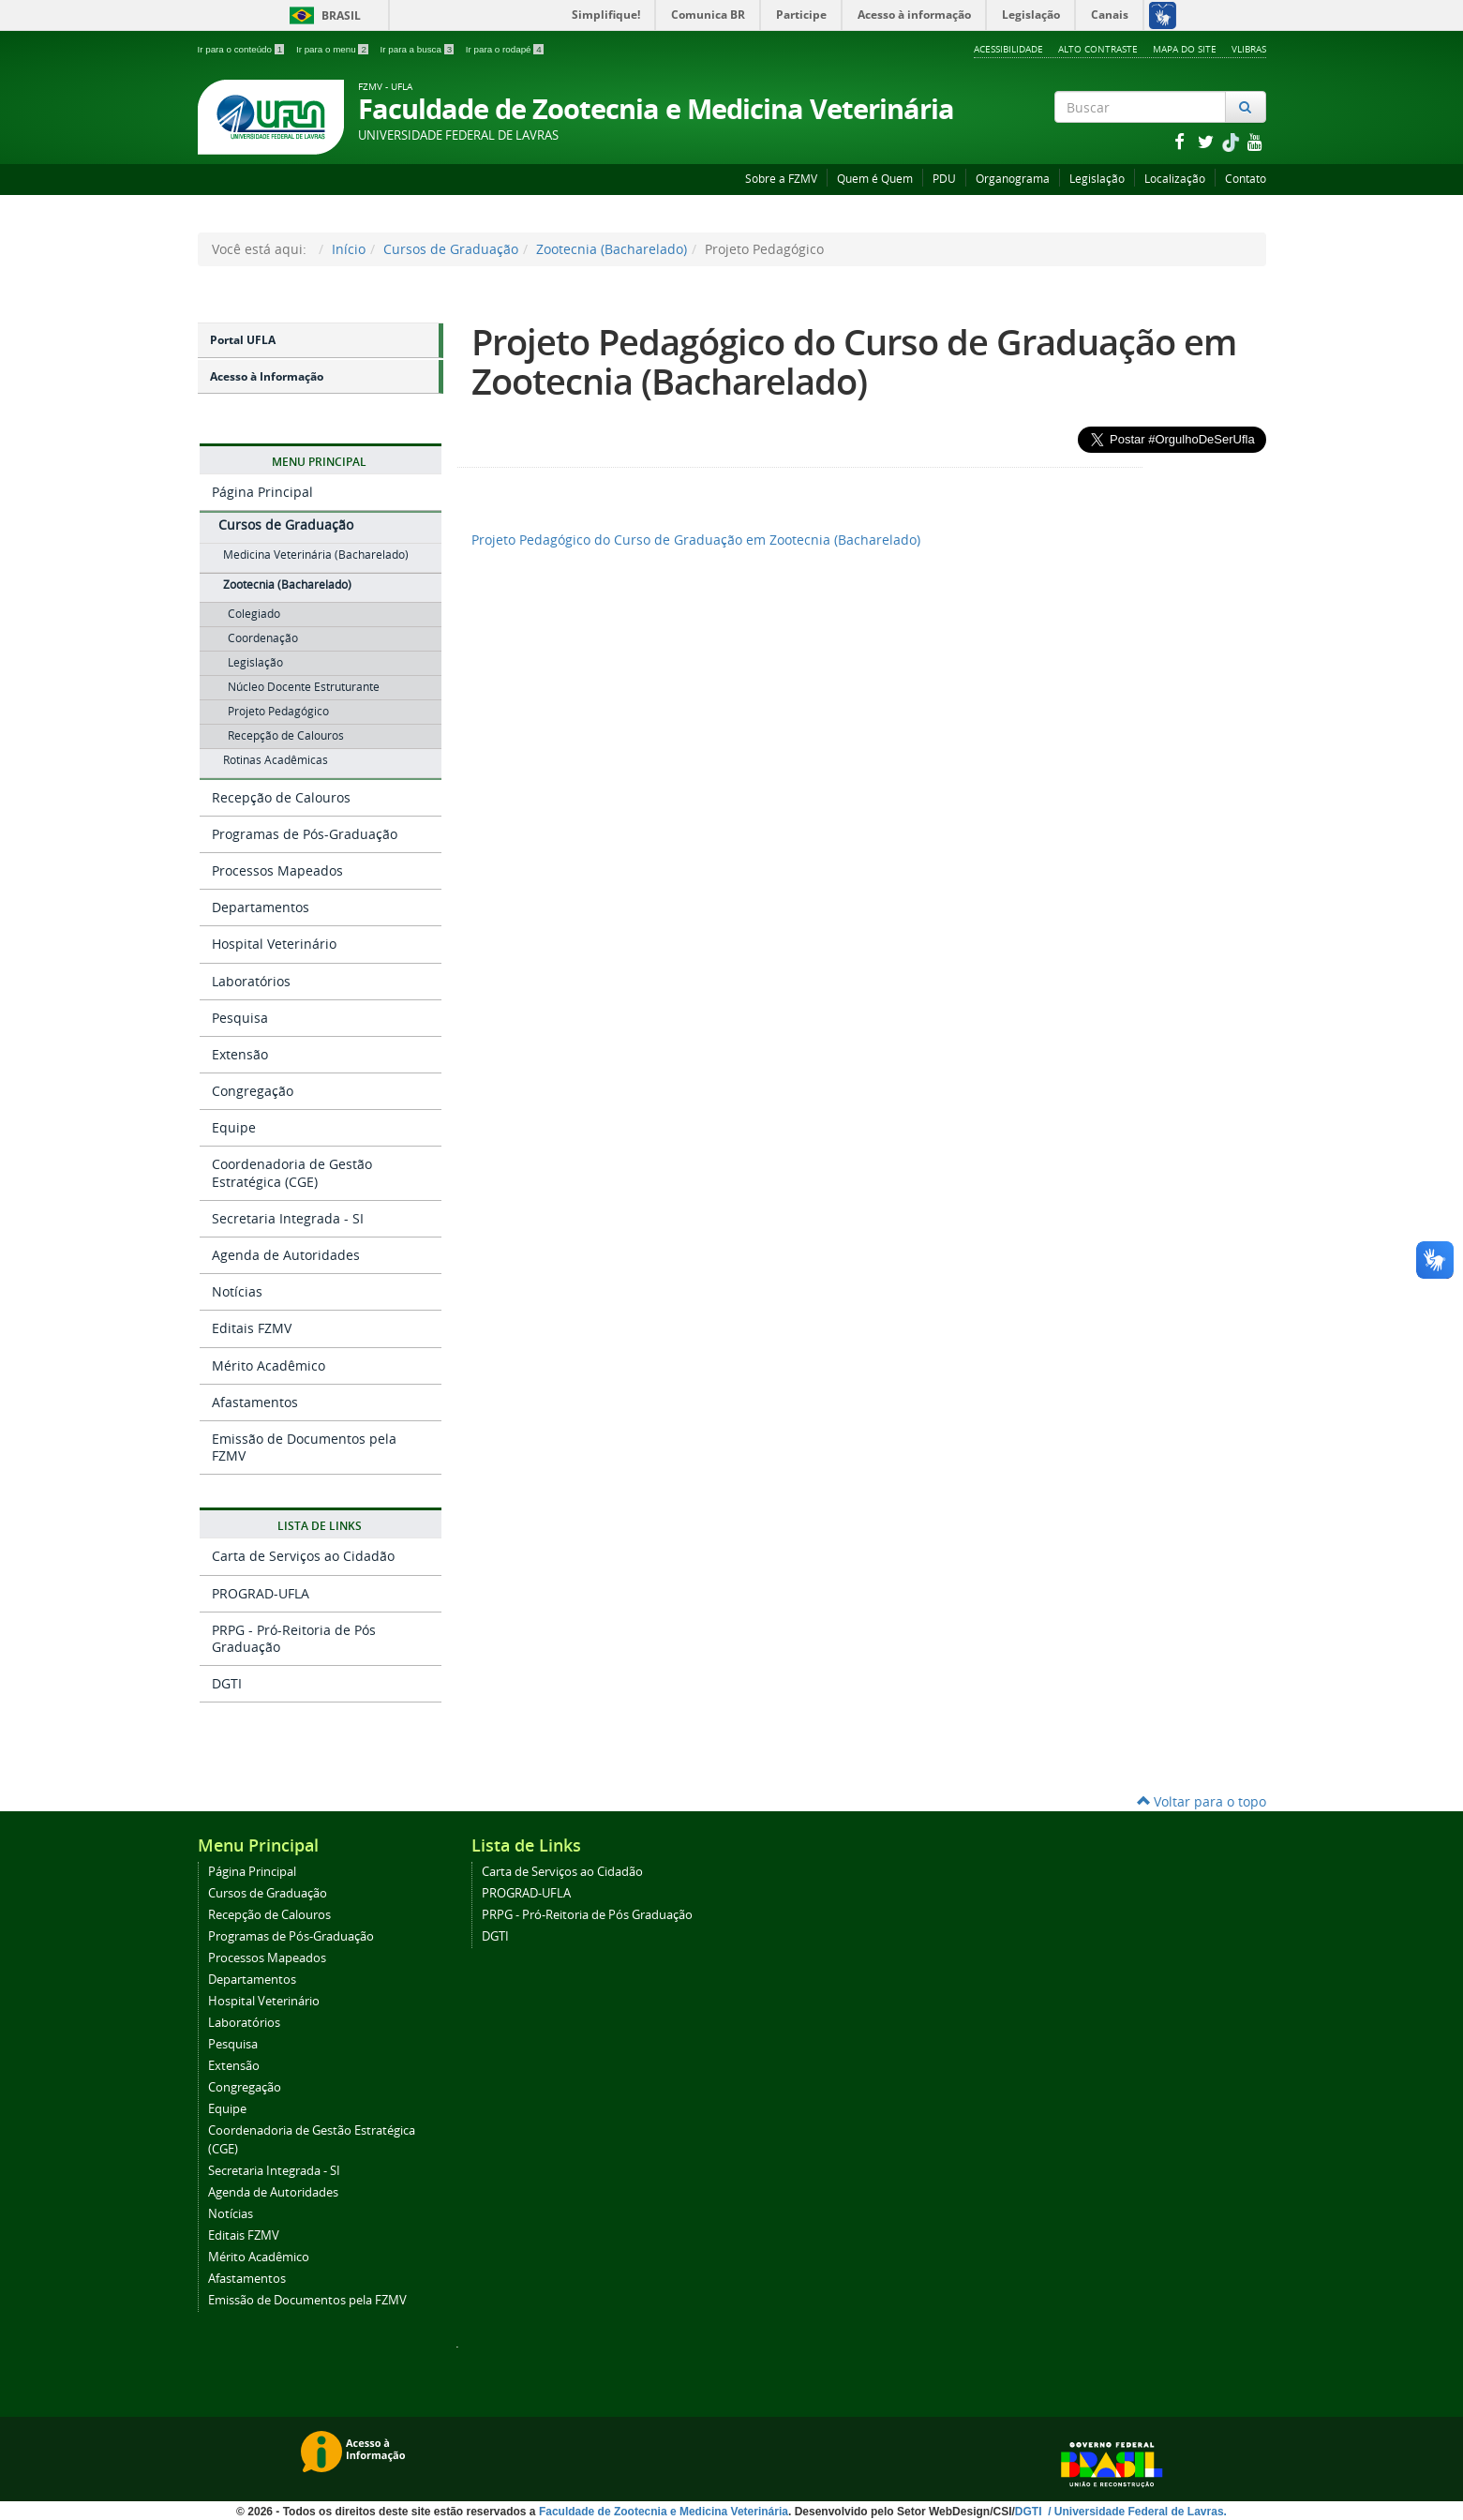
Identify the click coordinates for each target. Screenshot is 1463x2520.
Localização (1174, 179)
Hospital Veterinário (274, 943)
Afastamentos (255, 1402)
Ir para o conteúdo (242, 49)
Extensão (240, 1054)
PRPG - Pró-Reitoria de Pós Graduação (294, 1638)
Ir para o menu (333, 49)
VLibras (1249, 48)
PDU (944, 179)
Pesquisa (240, 1018)
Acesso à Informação (266, 376)
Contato (1245, 179)
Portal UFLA (243, 340)
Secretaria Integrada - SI (288, 1218)
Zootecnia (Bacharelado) (611, 249)
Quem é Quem (875, 179)
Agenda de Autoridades (286, 1255)
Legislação (1097, 179)
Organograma (1013, 179)
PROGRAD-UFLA (260, 1593)
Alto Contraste (1098, 48)
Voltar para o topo (1201, 1801)
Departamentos (260, 907)
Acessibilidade (1008, 48)
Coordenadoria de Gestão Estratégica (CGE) (292, 1172)
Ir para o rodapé (505, 49)
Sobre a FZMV (781, 179)
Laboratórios (251, 981)
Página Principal (262, 492)
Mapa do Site (1185, 48)
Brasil (321, 15)
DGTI (227, 1683)
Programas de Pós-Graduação (304, 834)
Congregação (252, 1091)
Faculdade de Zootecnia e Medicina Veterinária (663, 2511)
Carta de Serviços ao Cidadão (303, 1556)
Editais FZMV (251, 1328)
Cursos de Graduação (450, 249)
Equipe (234, 1127)
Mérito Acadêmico (268, 1365)
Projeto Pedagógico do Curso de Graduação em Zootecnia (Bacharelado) (853, 361)
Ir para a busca (418, 49)
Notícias (237, 1291)
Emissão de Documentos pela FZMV (304, 1447)
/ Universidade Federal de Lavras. (1136, 2511)
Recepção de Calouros (281, 797)
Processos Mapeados (277, 870)
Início (349, 249)
